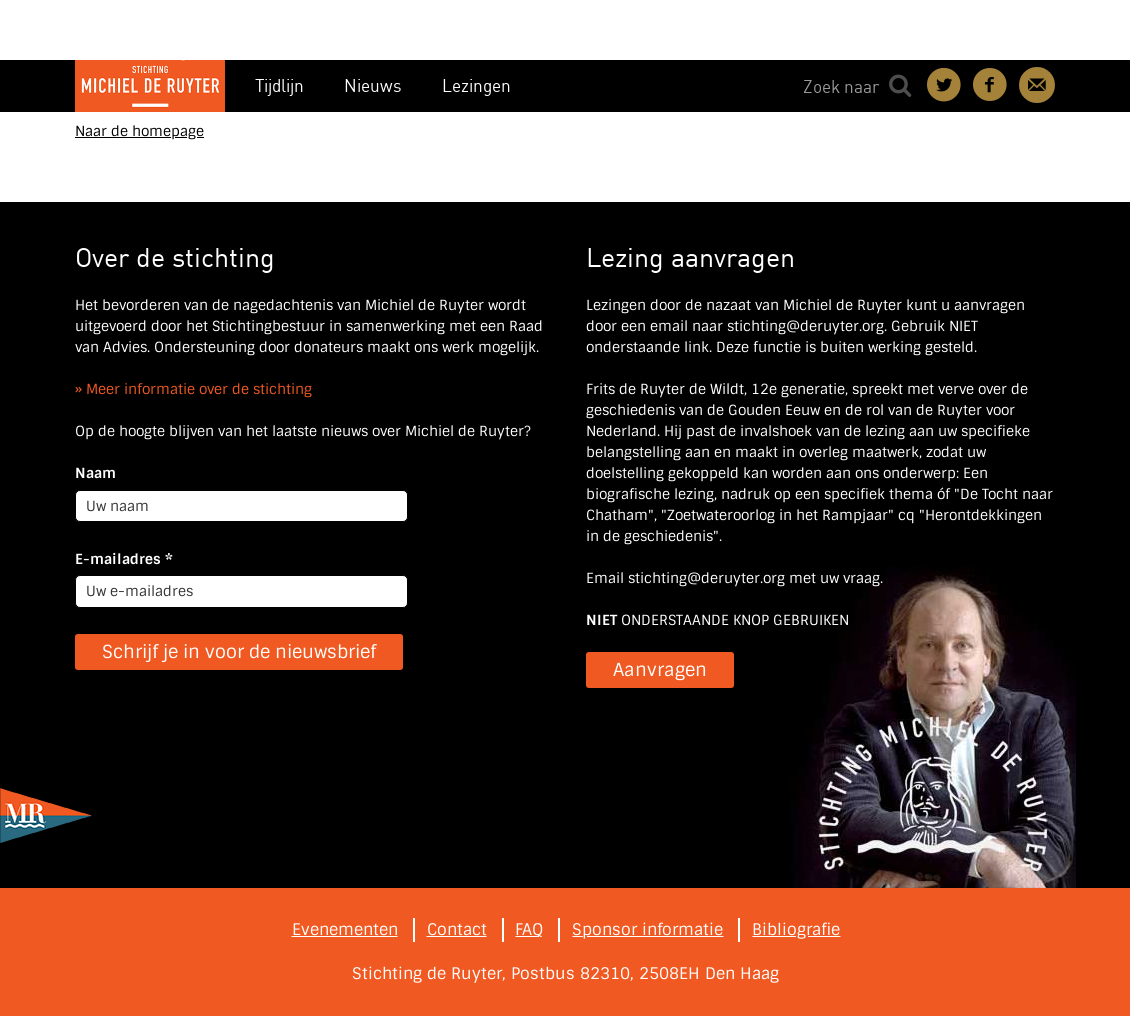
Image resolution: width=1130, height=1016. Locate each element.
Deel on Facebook (991, 85)
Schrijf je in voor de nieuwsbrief (239, 652)
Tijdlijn (279, 85)
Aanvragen (660, 670)
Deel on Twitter (945, 85)
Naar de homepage (139, 131)
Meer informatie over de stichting (199, 389)
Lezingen (476, 85)
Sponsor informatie (647, 929)
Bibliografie (796, 929)
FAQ (529, 929)
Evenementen (345, 929)
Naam (95, 473)
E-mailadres (124, 559)
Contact (1037, 85)
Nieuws (373, 85)
